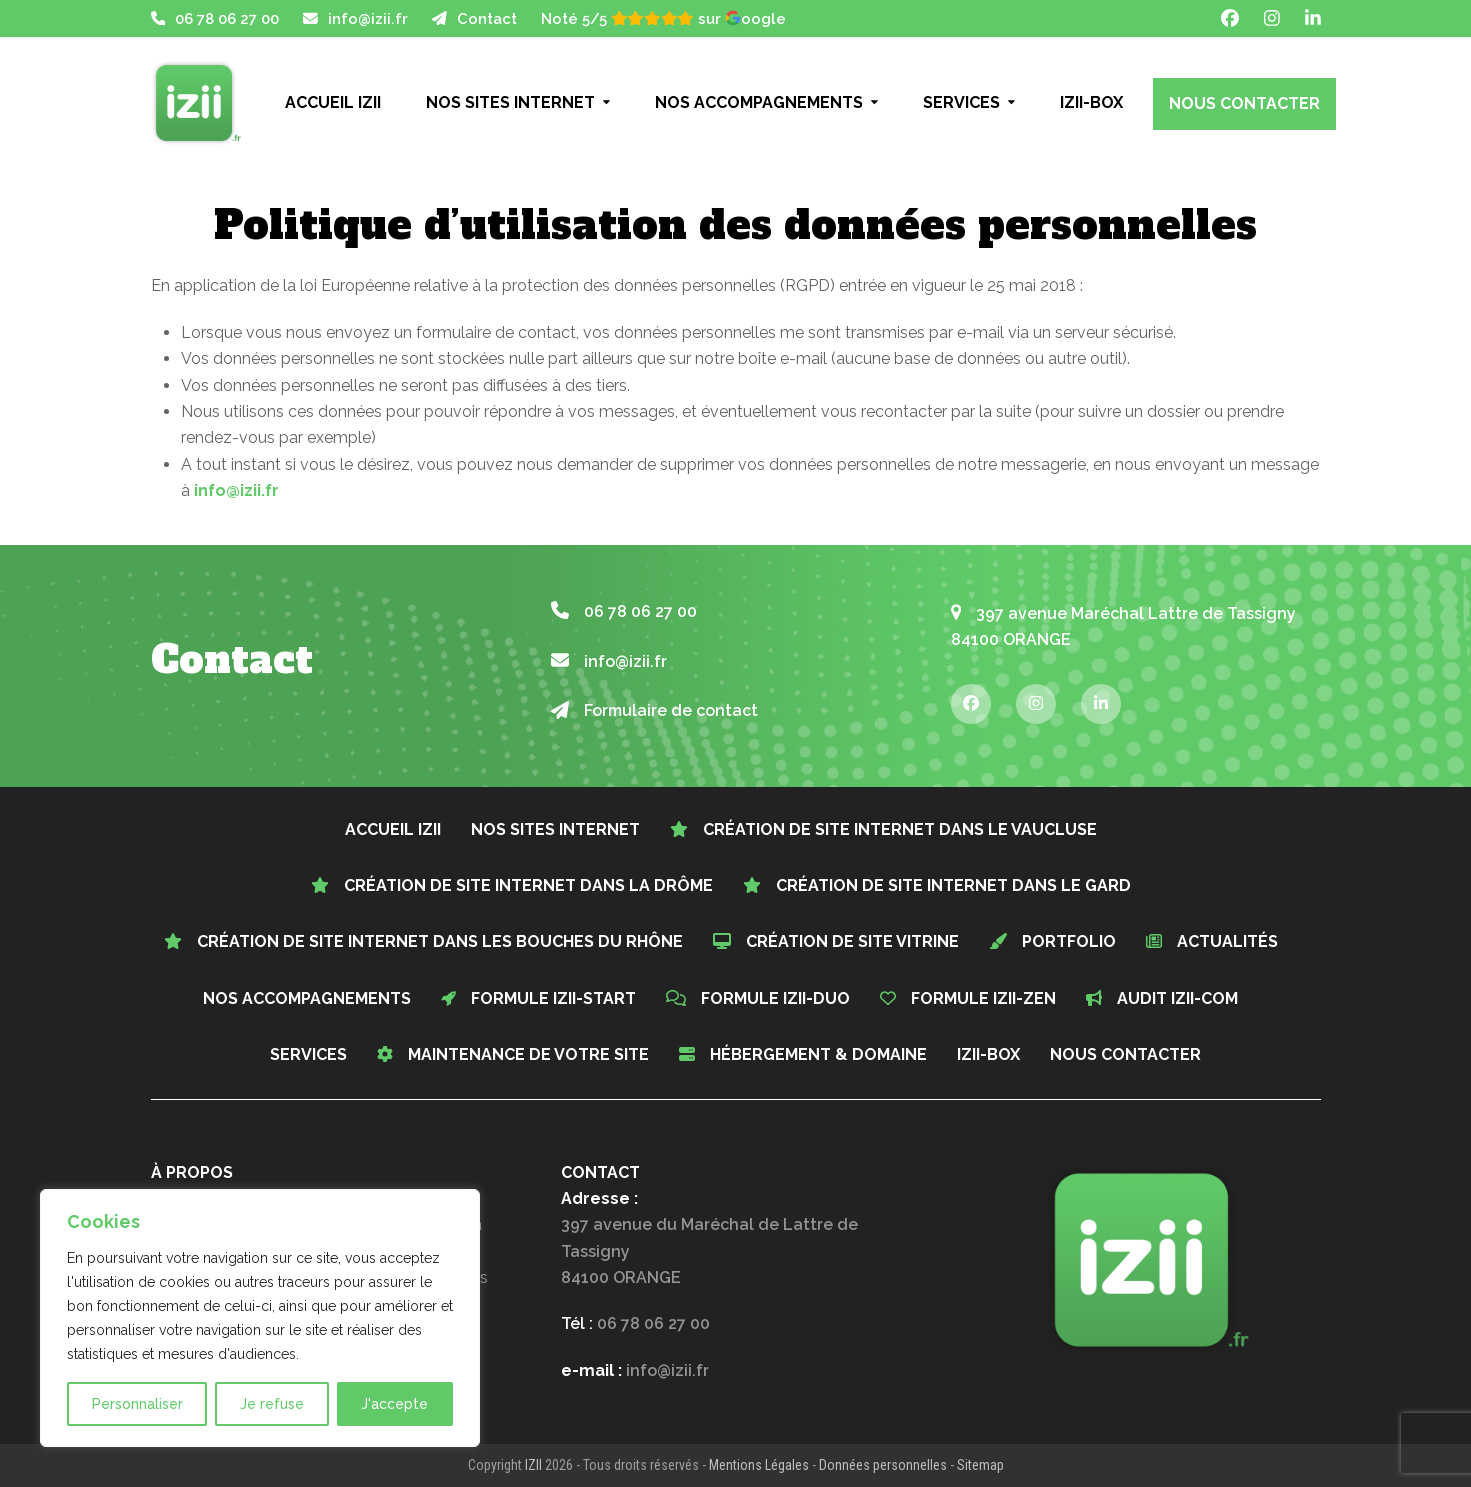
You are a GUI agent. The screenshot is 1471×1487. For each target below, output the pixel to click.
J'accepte (394, 1404)
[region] (260, 1318)
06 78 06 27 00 (227, 18)
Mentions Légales (759, 1465)
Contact (487, 18)
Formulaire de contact (654, 710)
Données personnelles (883, 1465)
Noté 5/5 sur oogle (663, 18)
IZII (533, 1465)
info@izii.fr (368, 18)
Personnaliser (137, 1404)
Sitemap (980, 1465)
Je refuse (272, 1404)
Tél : (635, 1323)
